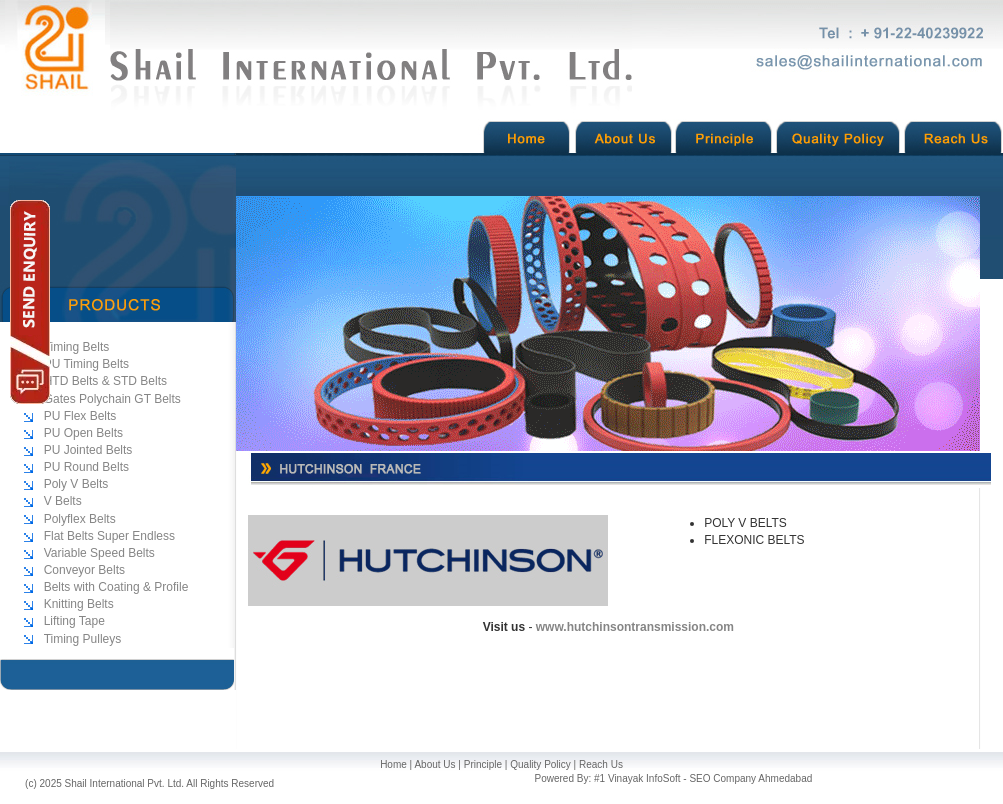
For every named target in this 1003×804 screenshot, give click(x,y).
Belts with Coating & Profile (116, 587)
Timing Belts (77, 347)
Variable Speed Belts (99, 553)
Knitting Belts (79, 604)
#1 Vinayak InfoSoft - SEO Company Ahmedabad (703, 778)
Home (393, 764)
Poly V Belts (76, 484)
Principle (483, 764)
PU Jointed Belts (88, 450)
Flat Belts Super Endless (109, 536)
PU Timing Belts (86, 364)
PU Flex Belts (80, 416)
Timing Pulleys (83, 639)
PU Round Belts (86, 467)
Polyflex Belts (80, 519)
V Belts (63, 501)
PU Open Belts (83, 433)
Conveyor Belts (84, 570)
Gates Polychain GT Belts (112, 399)
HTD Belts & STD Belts (105, 381)
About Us (434, 764)
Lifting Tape (74, 621)
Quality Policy (540, 764)
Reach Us (601, 764)
